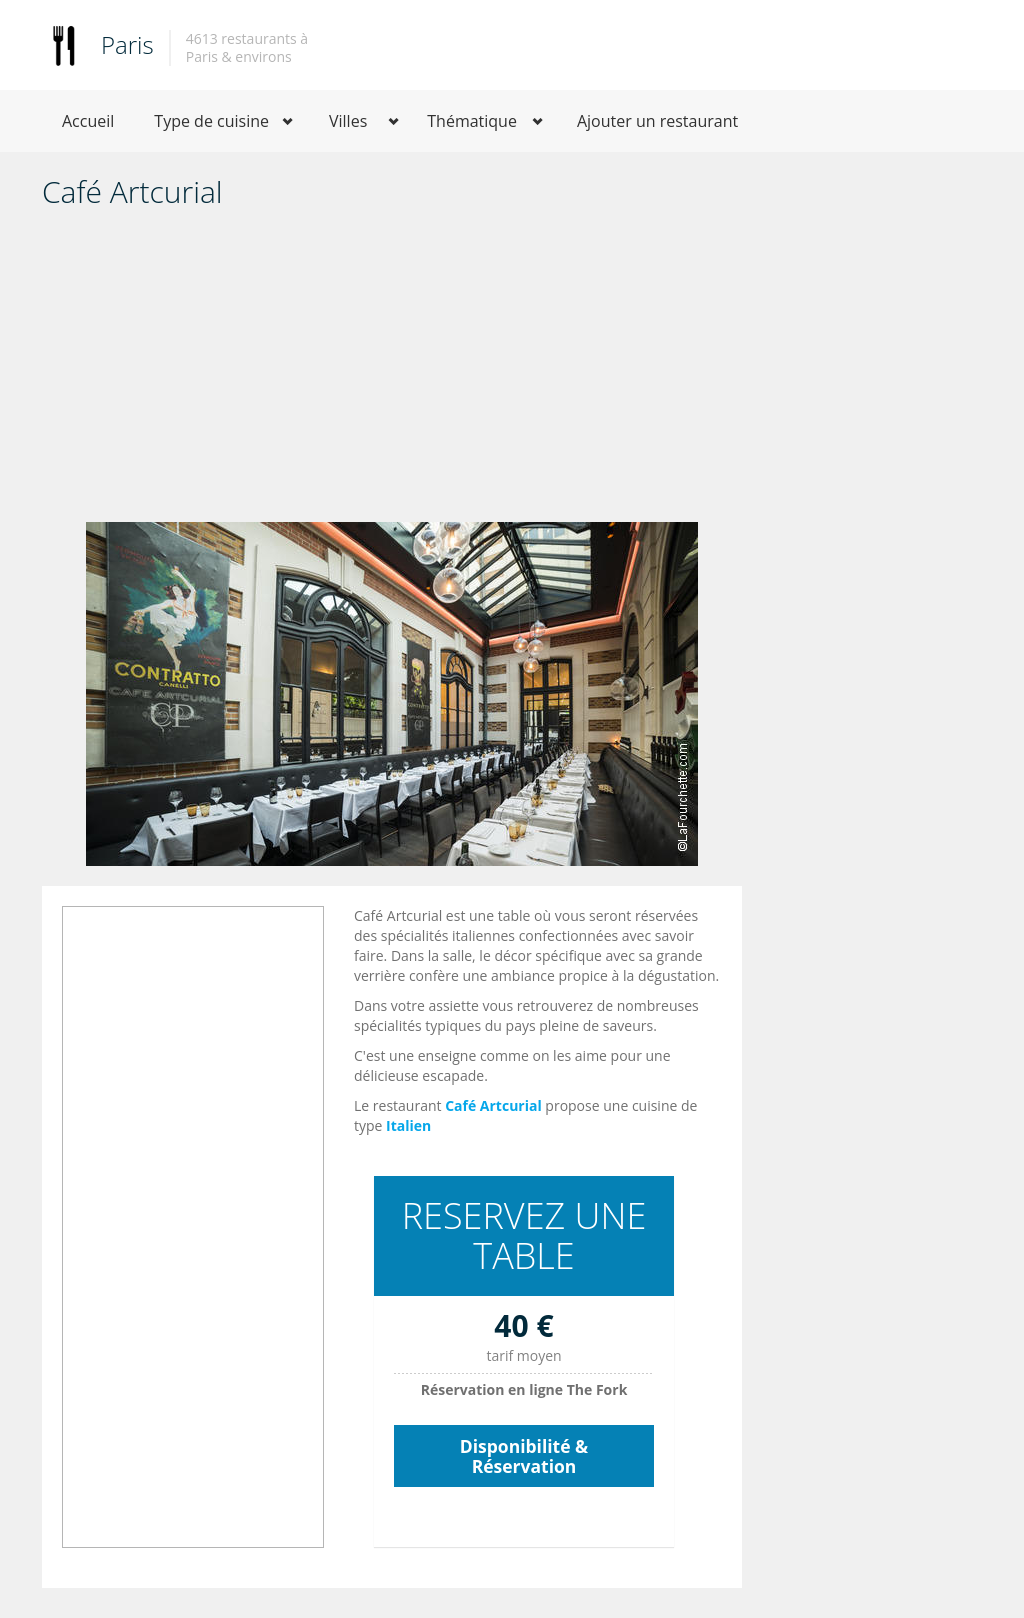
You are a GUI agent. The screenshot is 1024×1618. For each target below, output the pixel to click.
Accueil (88, 121)
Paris (127, 44)
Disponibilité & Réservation (524, 1456)
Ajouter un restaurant (657, 121)
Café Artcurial (493, 1105)
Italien (408, 1125)
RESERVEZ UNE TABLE (524, 1235)
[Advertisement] (392, 372)
